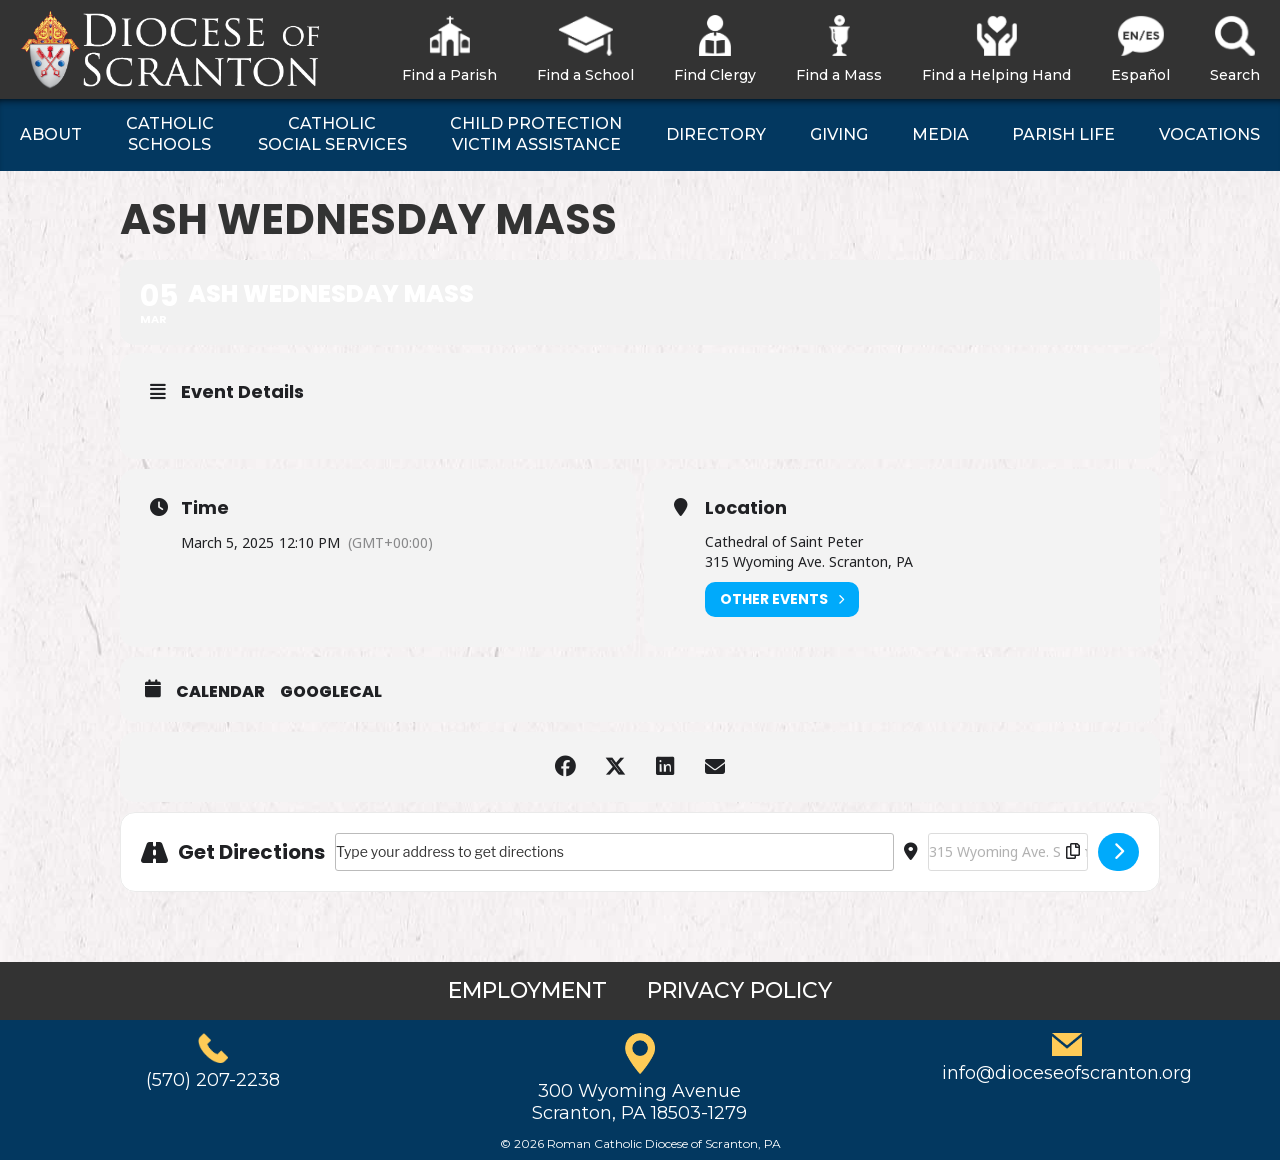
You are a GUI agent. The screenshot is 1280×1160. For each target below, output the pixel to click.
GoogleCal (331, 692)
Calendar (220, 692)
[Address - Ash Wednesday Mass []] (614, 852)
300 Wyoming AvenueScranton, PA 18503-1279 (639, 1102)
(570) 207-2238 (213, 1080)
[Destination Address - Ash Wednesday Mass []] (1008, 852)
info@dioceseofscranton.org (1067, 1073)
